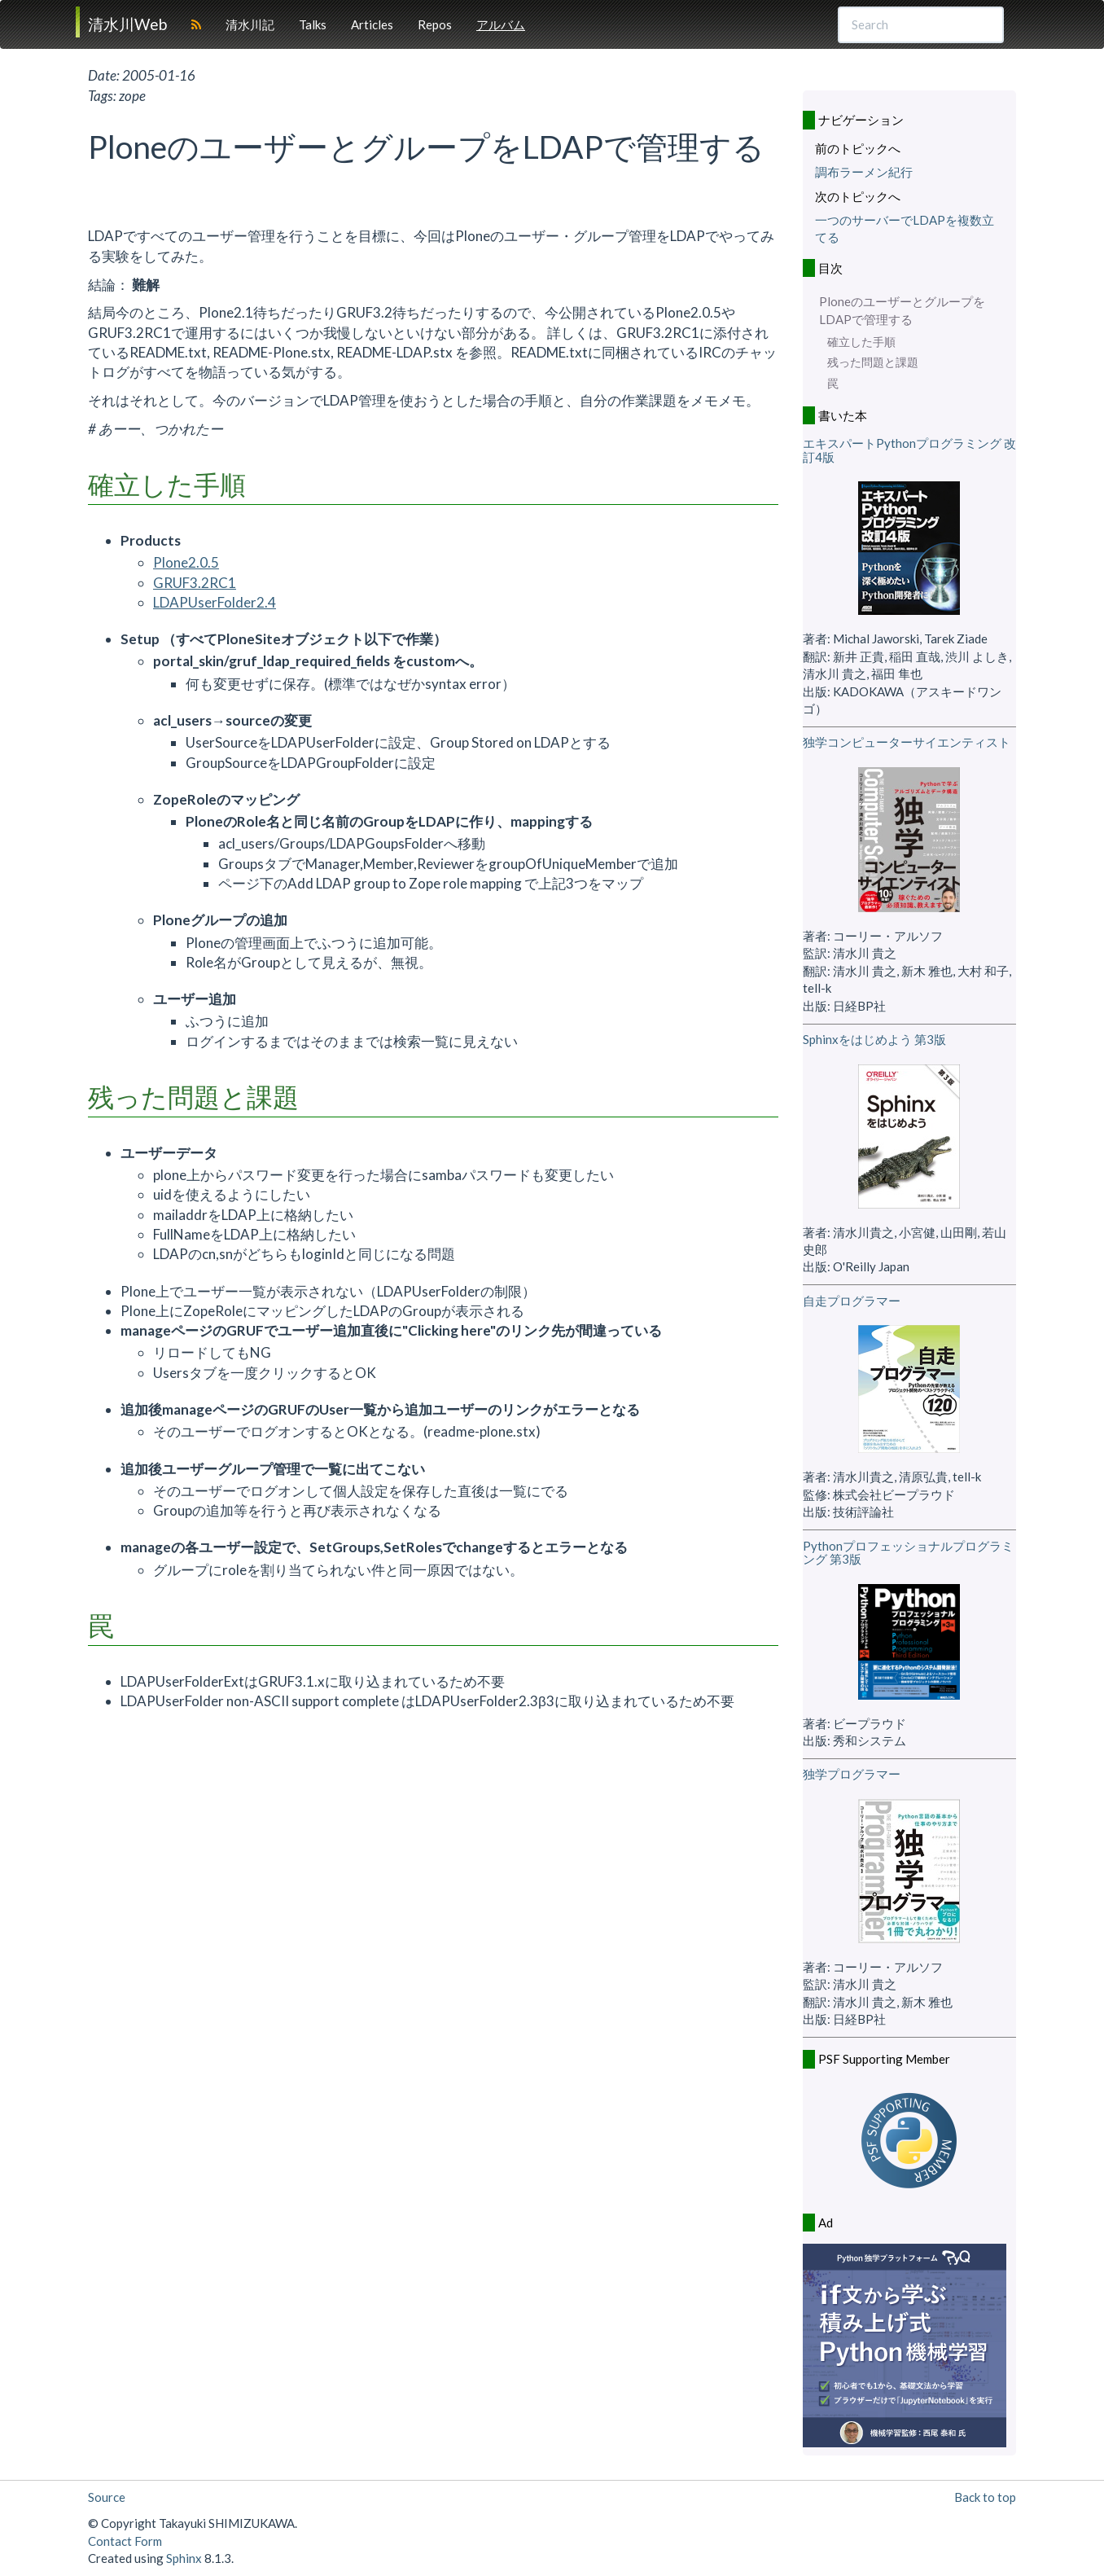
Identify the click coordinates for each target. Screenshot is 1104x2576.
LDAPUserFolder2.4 (214, 602)
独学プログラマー (851, 1773)
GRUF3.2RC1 (194, 582)
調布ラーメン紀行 (864, 172)
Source (106, 2497)
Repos (435, 24)
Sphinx (184, 2558)
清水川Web (127, 24)
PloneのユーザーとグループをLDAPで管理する (902, 310)
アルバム (500, 24)
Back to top (985, 2497)
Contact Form (125, 2541)
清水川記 (250, 24)
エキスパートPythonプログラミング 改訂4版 (909, 450)
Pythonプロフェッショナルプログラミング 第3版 (908, 1552)
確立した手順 (861, 342)
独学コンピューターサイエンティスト (906, 742)
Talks (312, 24)
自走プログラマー (851, 1300)
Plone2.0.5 (186, 562)
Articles (372, 24)
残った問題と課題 (872, 362)
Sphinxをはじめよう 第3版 (874, 1039)
